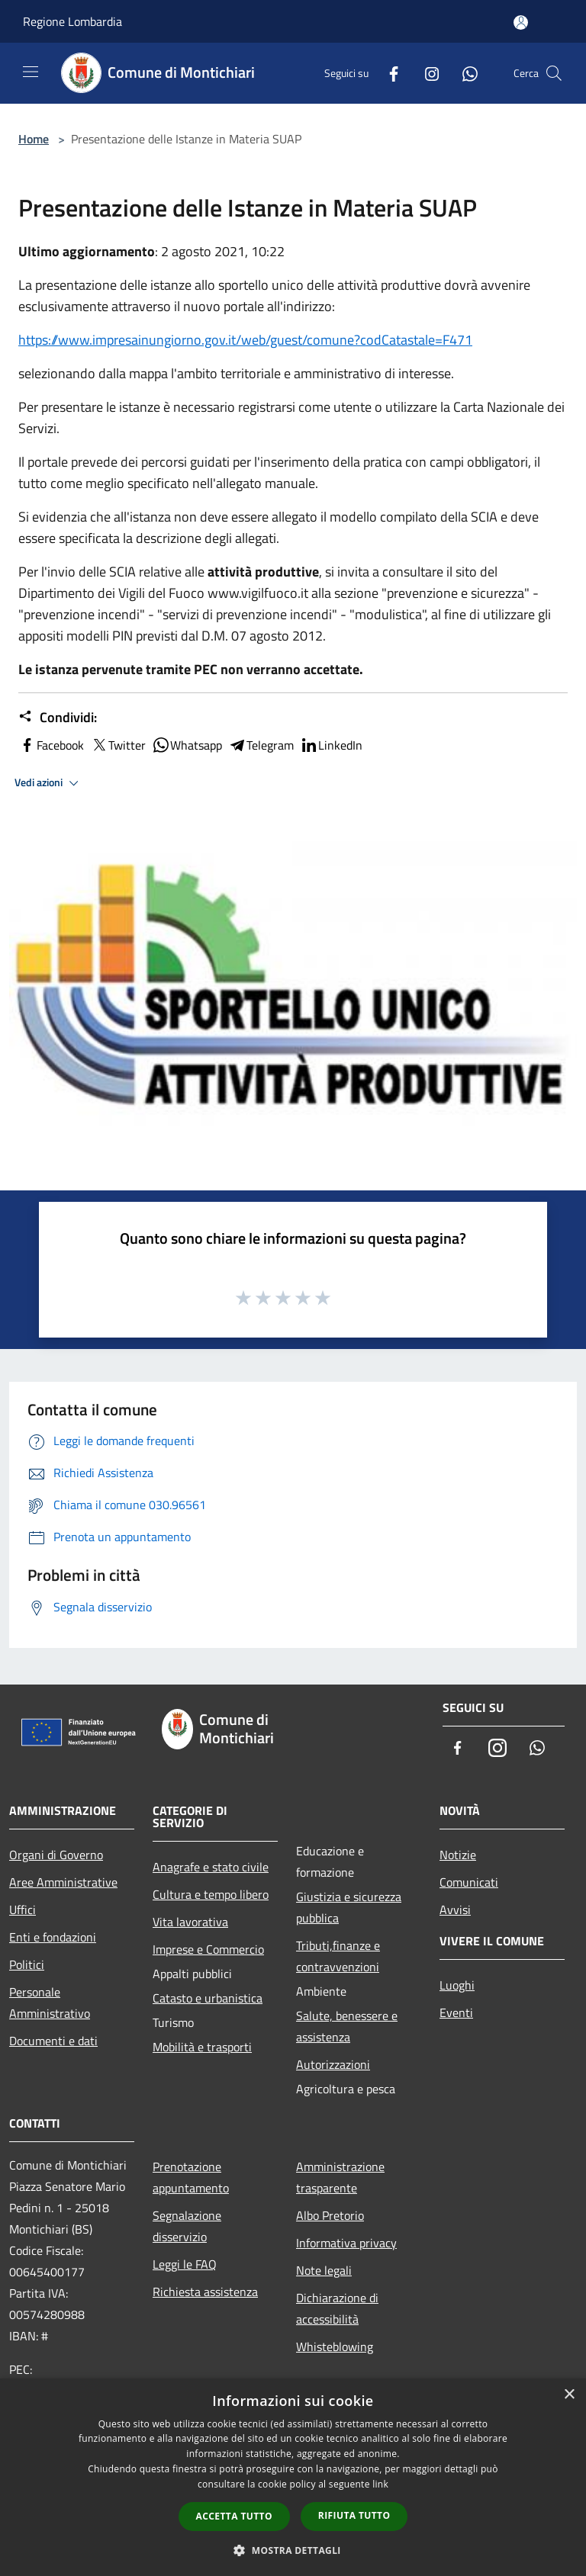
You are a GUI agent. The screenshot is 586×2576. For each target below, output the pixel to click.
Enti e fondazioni (52, 1937)
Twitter (118, 745)
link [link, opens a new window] (380, 2484)
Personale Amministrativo (49, 2002)
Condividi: (57, 717)
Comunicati (469, 1882)
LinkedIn (331, 745)
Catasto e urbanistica (207, 1998)
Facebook (51, 745)
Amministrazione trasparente (340, 2177)
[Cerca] (554, 73)
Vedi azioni (48, 783)
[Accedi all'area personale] (521, 22)
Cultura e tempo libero (211, 1894)
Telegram (261, 745)
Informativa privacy (346, 2243)
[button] (293, 2550)
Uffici (22, 1909)
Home (33, 139)
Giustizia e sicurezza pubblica (348, 1907)
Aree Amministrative (63, 1882)
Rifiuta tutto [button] (354, 2515)
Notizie (458, 1854)
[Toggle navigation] (30, 72)
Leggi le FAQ (185, 2264)
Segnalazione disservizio (187, 2226)
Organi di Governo (56, 1854)
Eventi (456, 2012)
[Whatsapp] (464, 73)
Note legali (324, 2270)
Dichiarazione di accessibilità (337, 2308)
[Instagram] (426, 73)
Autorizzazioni (333, 2064)
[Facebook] (387, 73)
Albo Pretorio (330, 2215)
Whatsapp (187, 745)
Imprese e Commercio (208, 1949)
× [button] (569, 2395)
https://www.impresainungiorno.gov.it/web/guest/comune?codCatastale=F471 (245, 339)
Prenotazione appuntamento (191, 2177)
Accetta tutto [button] (234, 2516)
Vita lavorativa (190, 1922)
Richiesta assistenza (205, 2291)
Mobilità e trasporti (202, 2047)
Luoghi (457, 1985)
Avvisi (455, 1909)
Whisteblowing (334, 2346)
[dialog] (293, 2477)
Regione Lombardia (72, 21)
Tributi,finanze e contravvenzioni (338, 1956)
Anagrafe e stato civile (211, 1867)
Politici (26, 1964)
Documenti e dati (53, 2041)
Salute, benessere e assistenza (347, 2026)
